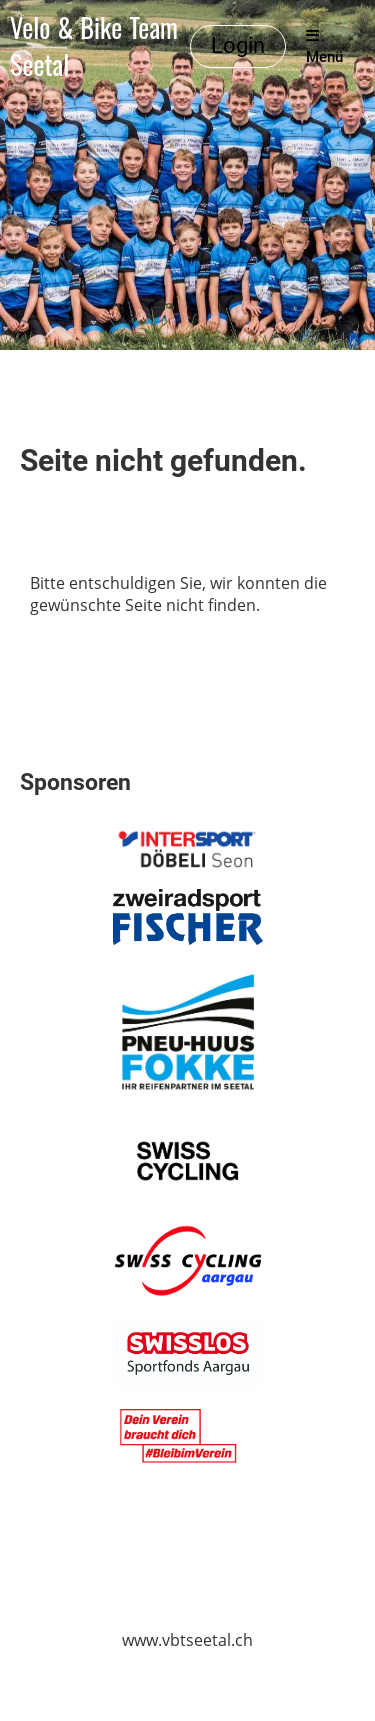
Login (238, 45)
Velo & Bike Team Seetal (94, 47)
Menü (324, 47)
